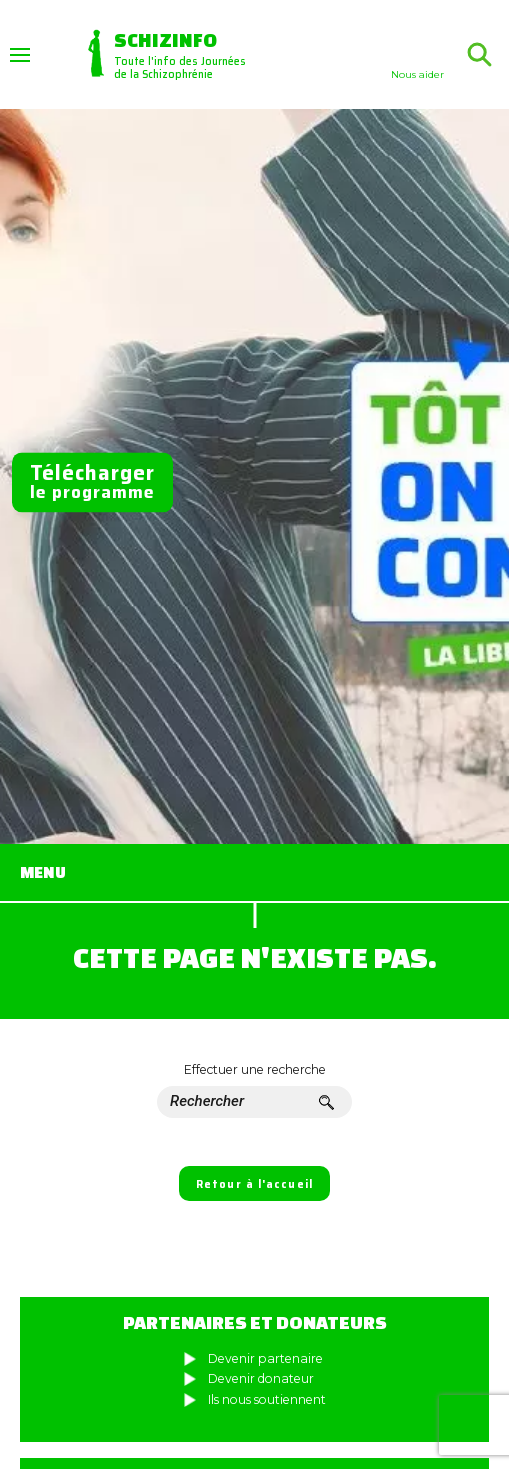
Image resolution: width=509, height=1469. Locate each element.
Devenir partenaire (265, 1358)
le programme (92, 482)
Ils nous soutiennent (267, 1399)
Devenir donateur (261, 1378)
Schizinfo (165, 39)
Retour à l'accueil (254, 1184)
